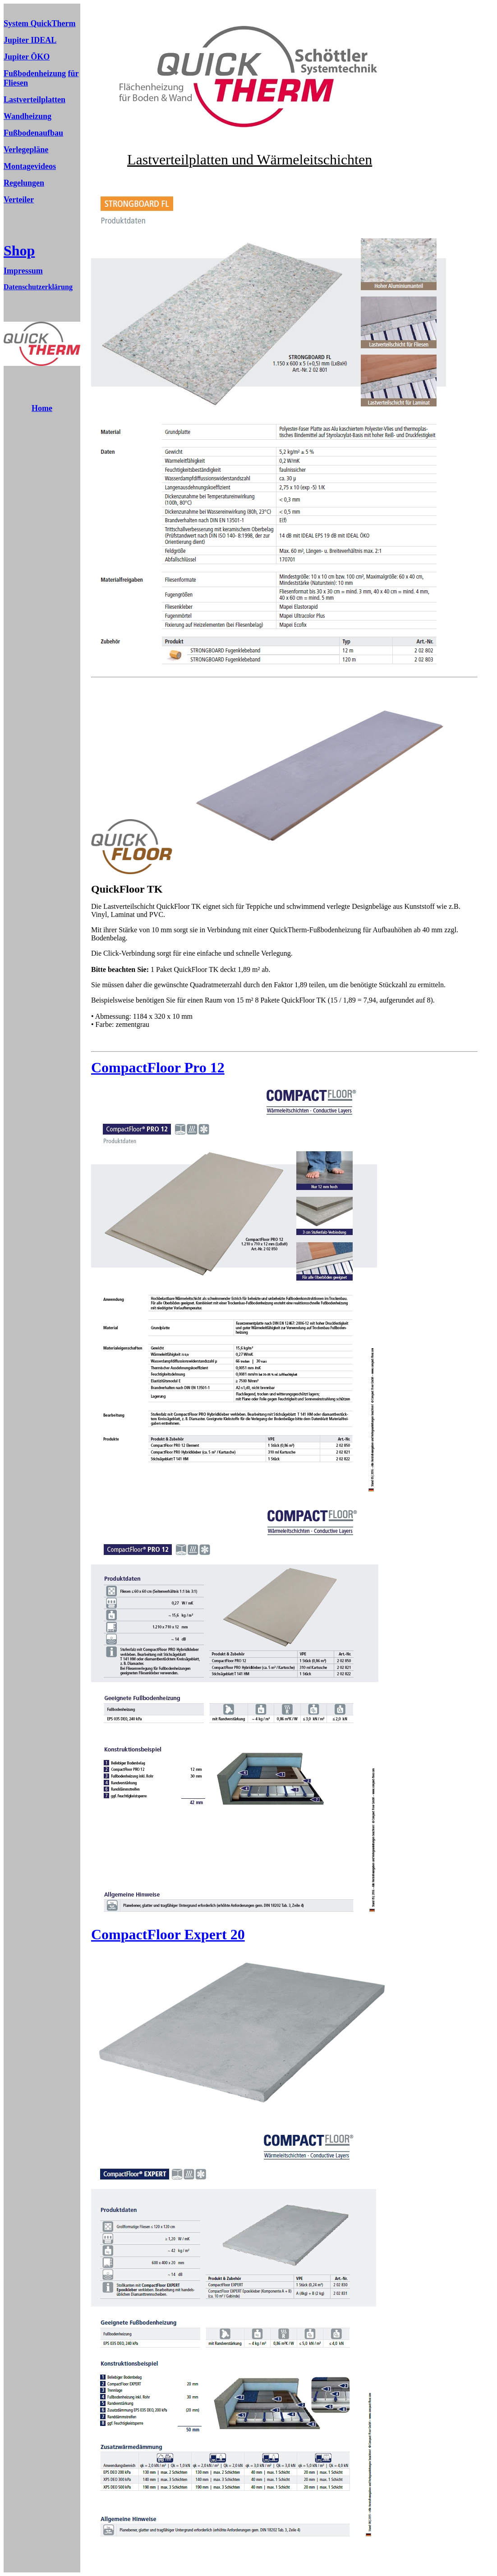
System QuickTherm (40, 23)
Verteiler (19, 199)
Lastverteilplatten (34, 99)
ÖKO (39, 56)
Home (42, 408)
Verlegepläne (26, 149)
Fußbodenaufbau (33, 132)
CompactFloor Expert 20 (168, 1934)
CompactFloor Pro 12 (158, 1067)
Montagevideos (30, 166)
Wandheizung (27, 116)
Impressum (23, 270)
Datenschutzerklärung (38, 287)
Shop (19, 250)
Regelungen (24, 182)
